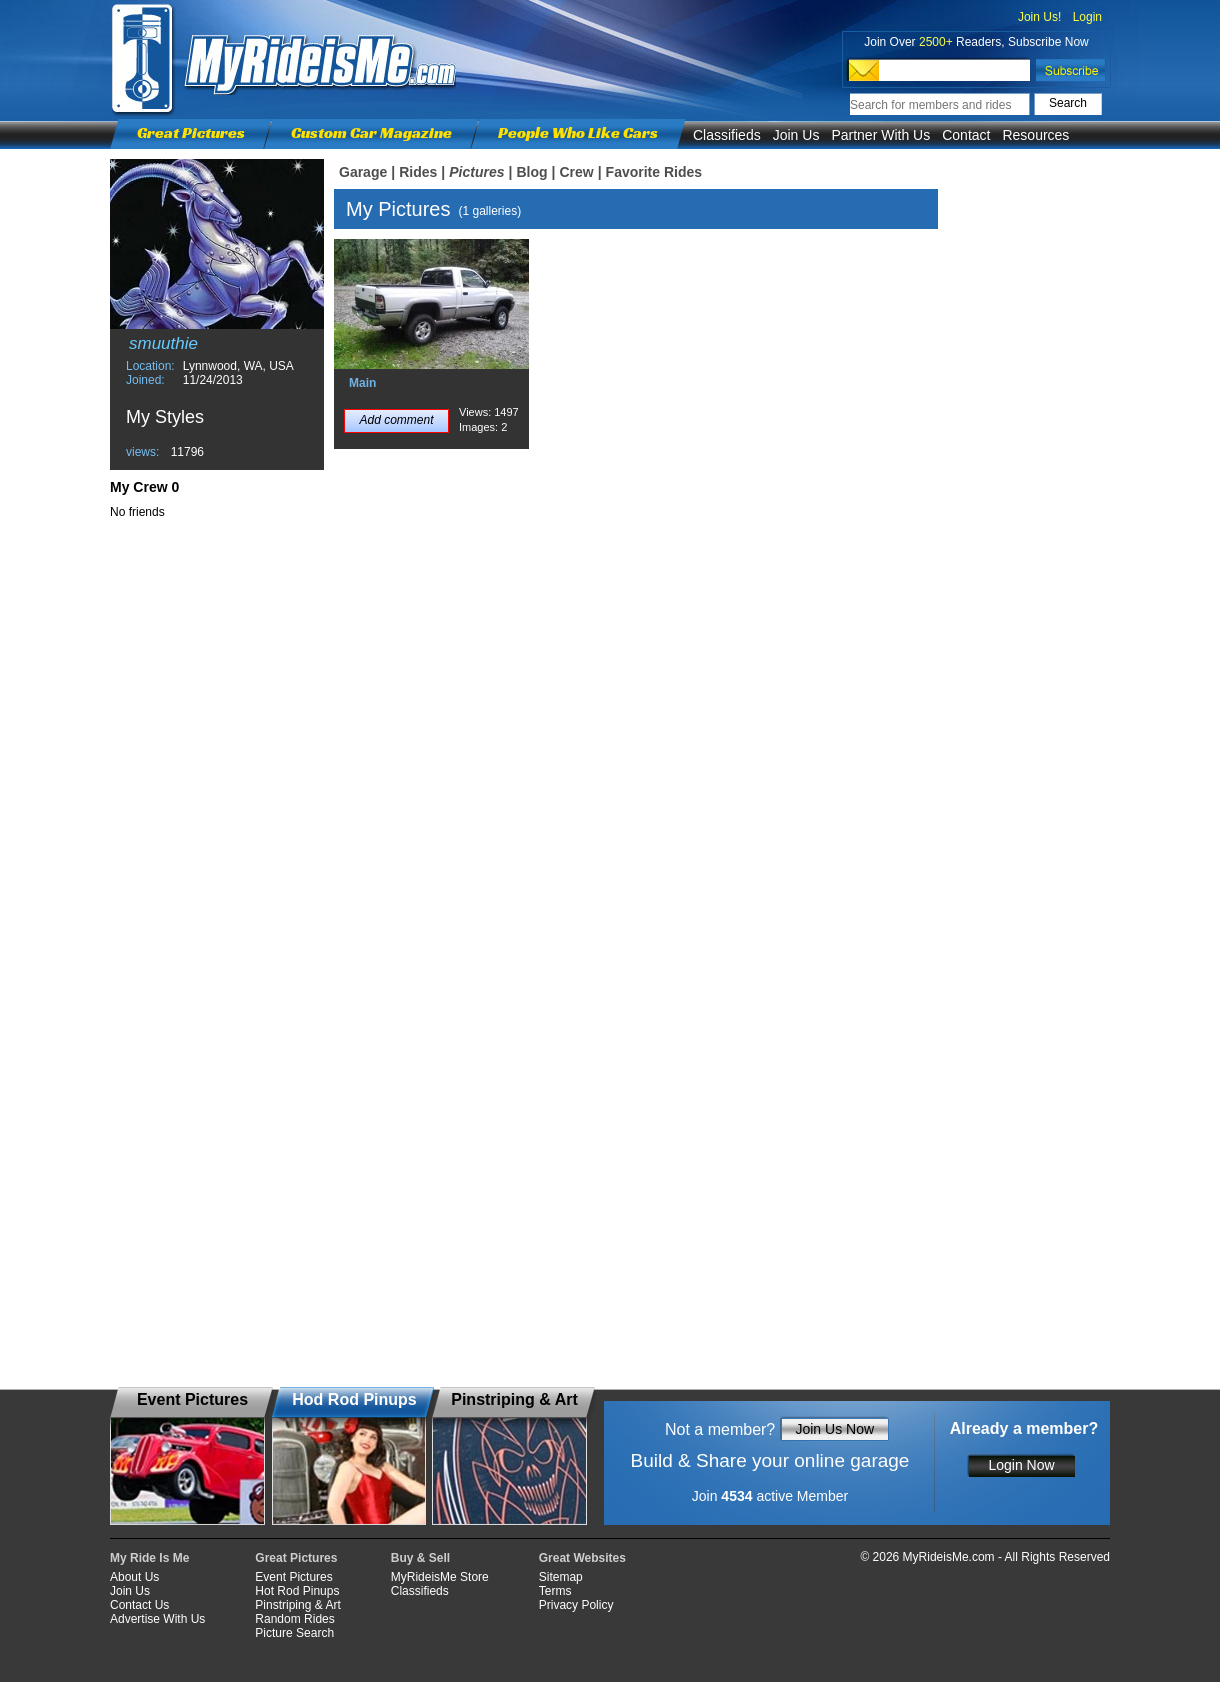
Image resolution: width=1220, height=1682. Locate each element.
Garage (363, 172)
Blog (531, 172)
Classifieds (727, 135)
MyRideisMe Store (440, 1577)
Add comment (396, 420)
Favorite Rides (654, 172)
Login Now (1021, 1465)
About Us (134, 1577)
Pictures (476, 172)
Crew (576, 172)
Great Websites (582, 1558)
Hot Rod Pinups (297, 1591)
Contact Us (139, 1605)
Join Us (796, 135)
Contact (966, 135)
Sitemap (561, 1577)
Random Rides (294, 1619)
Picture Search (294, 1633)
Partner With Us (880, 135)
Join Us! (1039, 17)
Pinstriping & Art (297, 1605)
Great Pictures (191, 132)
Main (362, 383)
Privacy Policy (576, 1605)
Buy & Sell (420, 1558)
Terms (555, 1591)
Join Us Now (834, 1429)
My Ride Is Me (149, 1558)
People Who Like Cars (578, 132)
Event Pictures (293, 1577)
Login (1087, 17)
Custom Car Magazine (371, 132)
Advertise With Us (157, 1619)
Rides (418, 172)
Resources (1035, 135)
